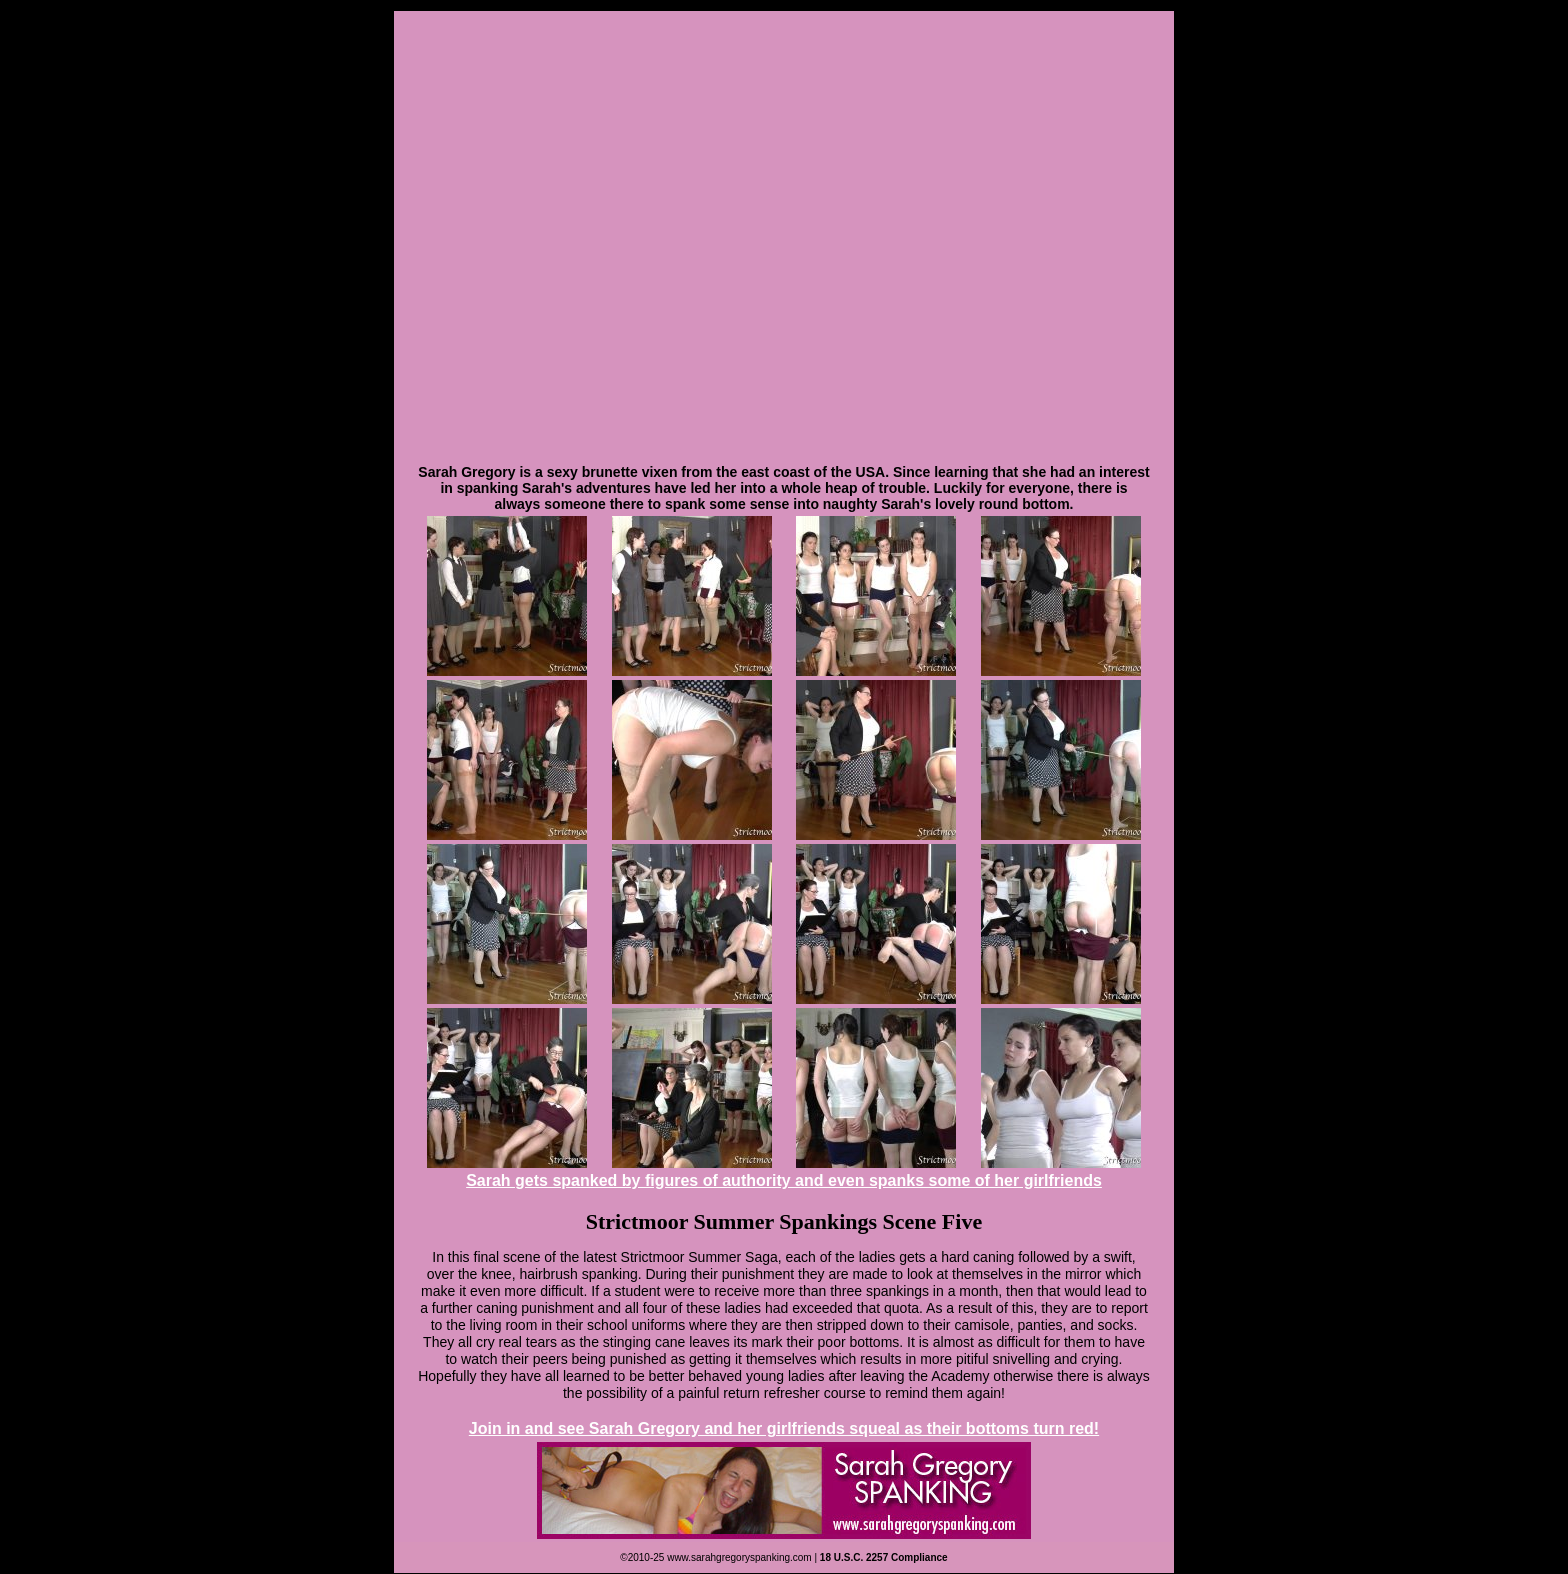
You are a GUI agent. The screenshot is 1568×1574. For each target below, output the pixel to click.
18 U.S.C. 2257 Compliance (884, 1557)
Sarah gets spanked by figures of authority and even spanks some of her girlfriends (784, 1180)
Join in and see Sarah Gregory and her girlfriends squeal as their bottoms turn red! (784, 1428)
